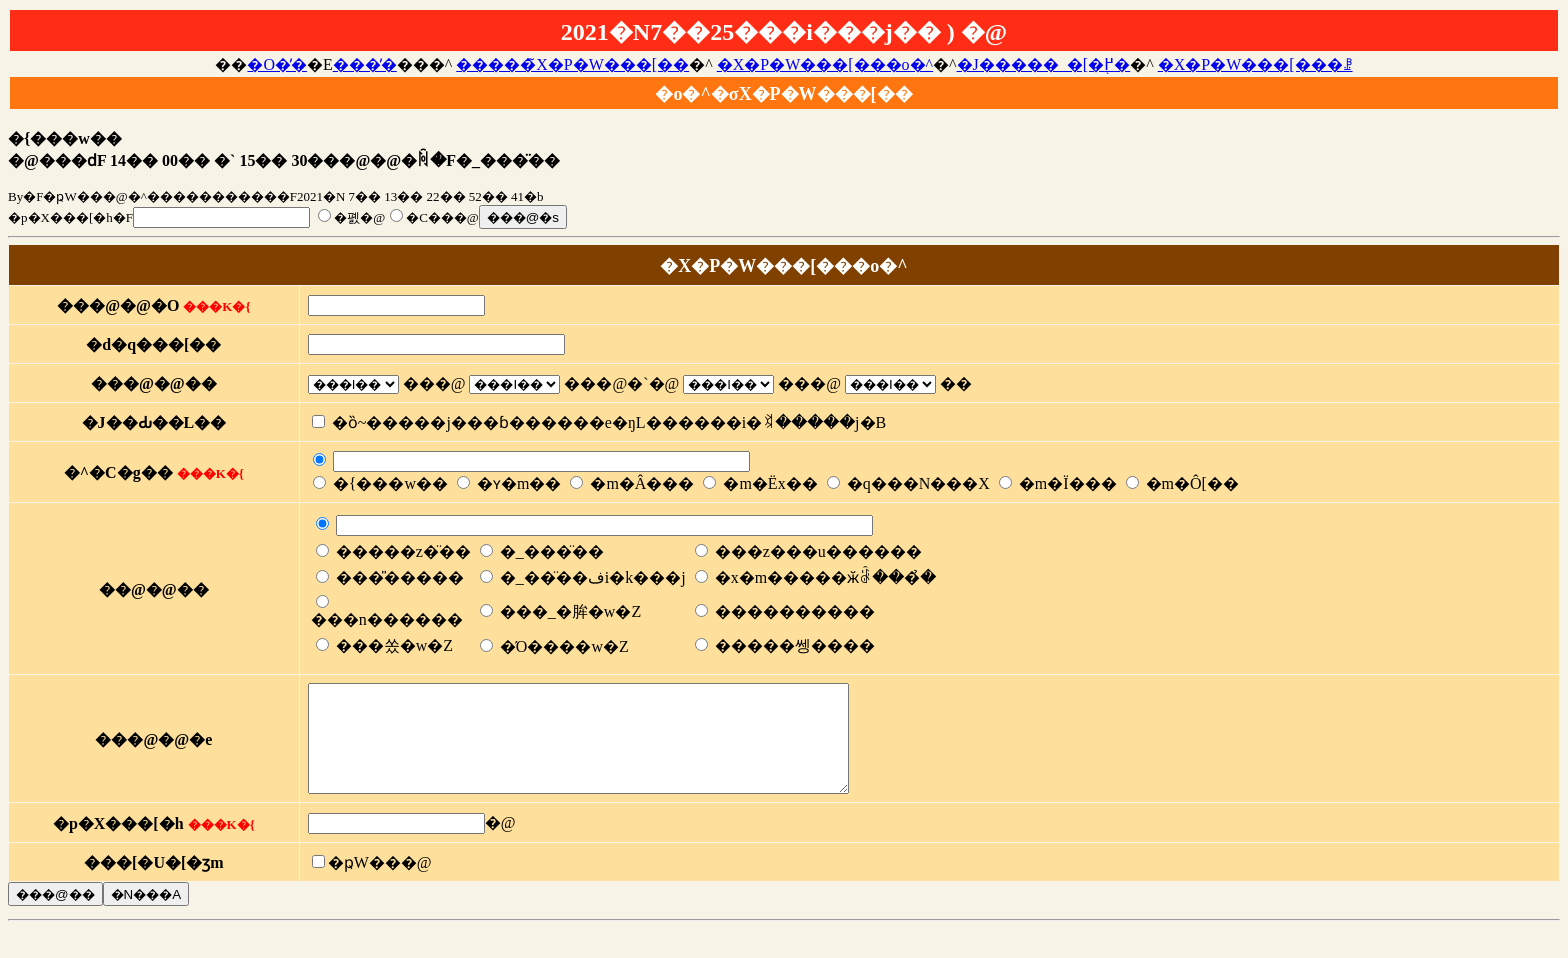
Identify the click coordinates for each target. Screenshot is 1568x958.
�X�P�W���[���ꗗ (1255, 64)
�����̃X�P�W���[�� (572, 64)
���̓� (365, 64)
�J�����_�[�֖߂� (1044, 64)
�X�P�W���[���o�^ (825, 64)
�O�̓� (277, 64)
